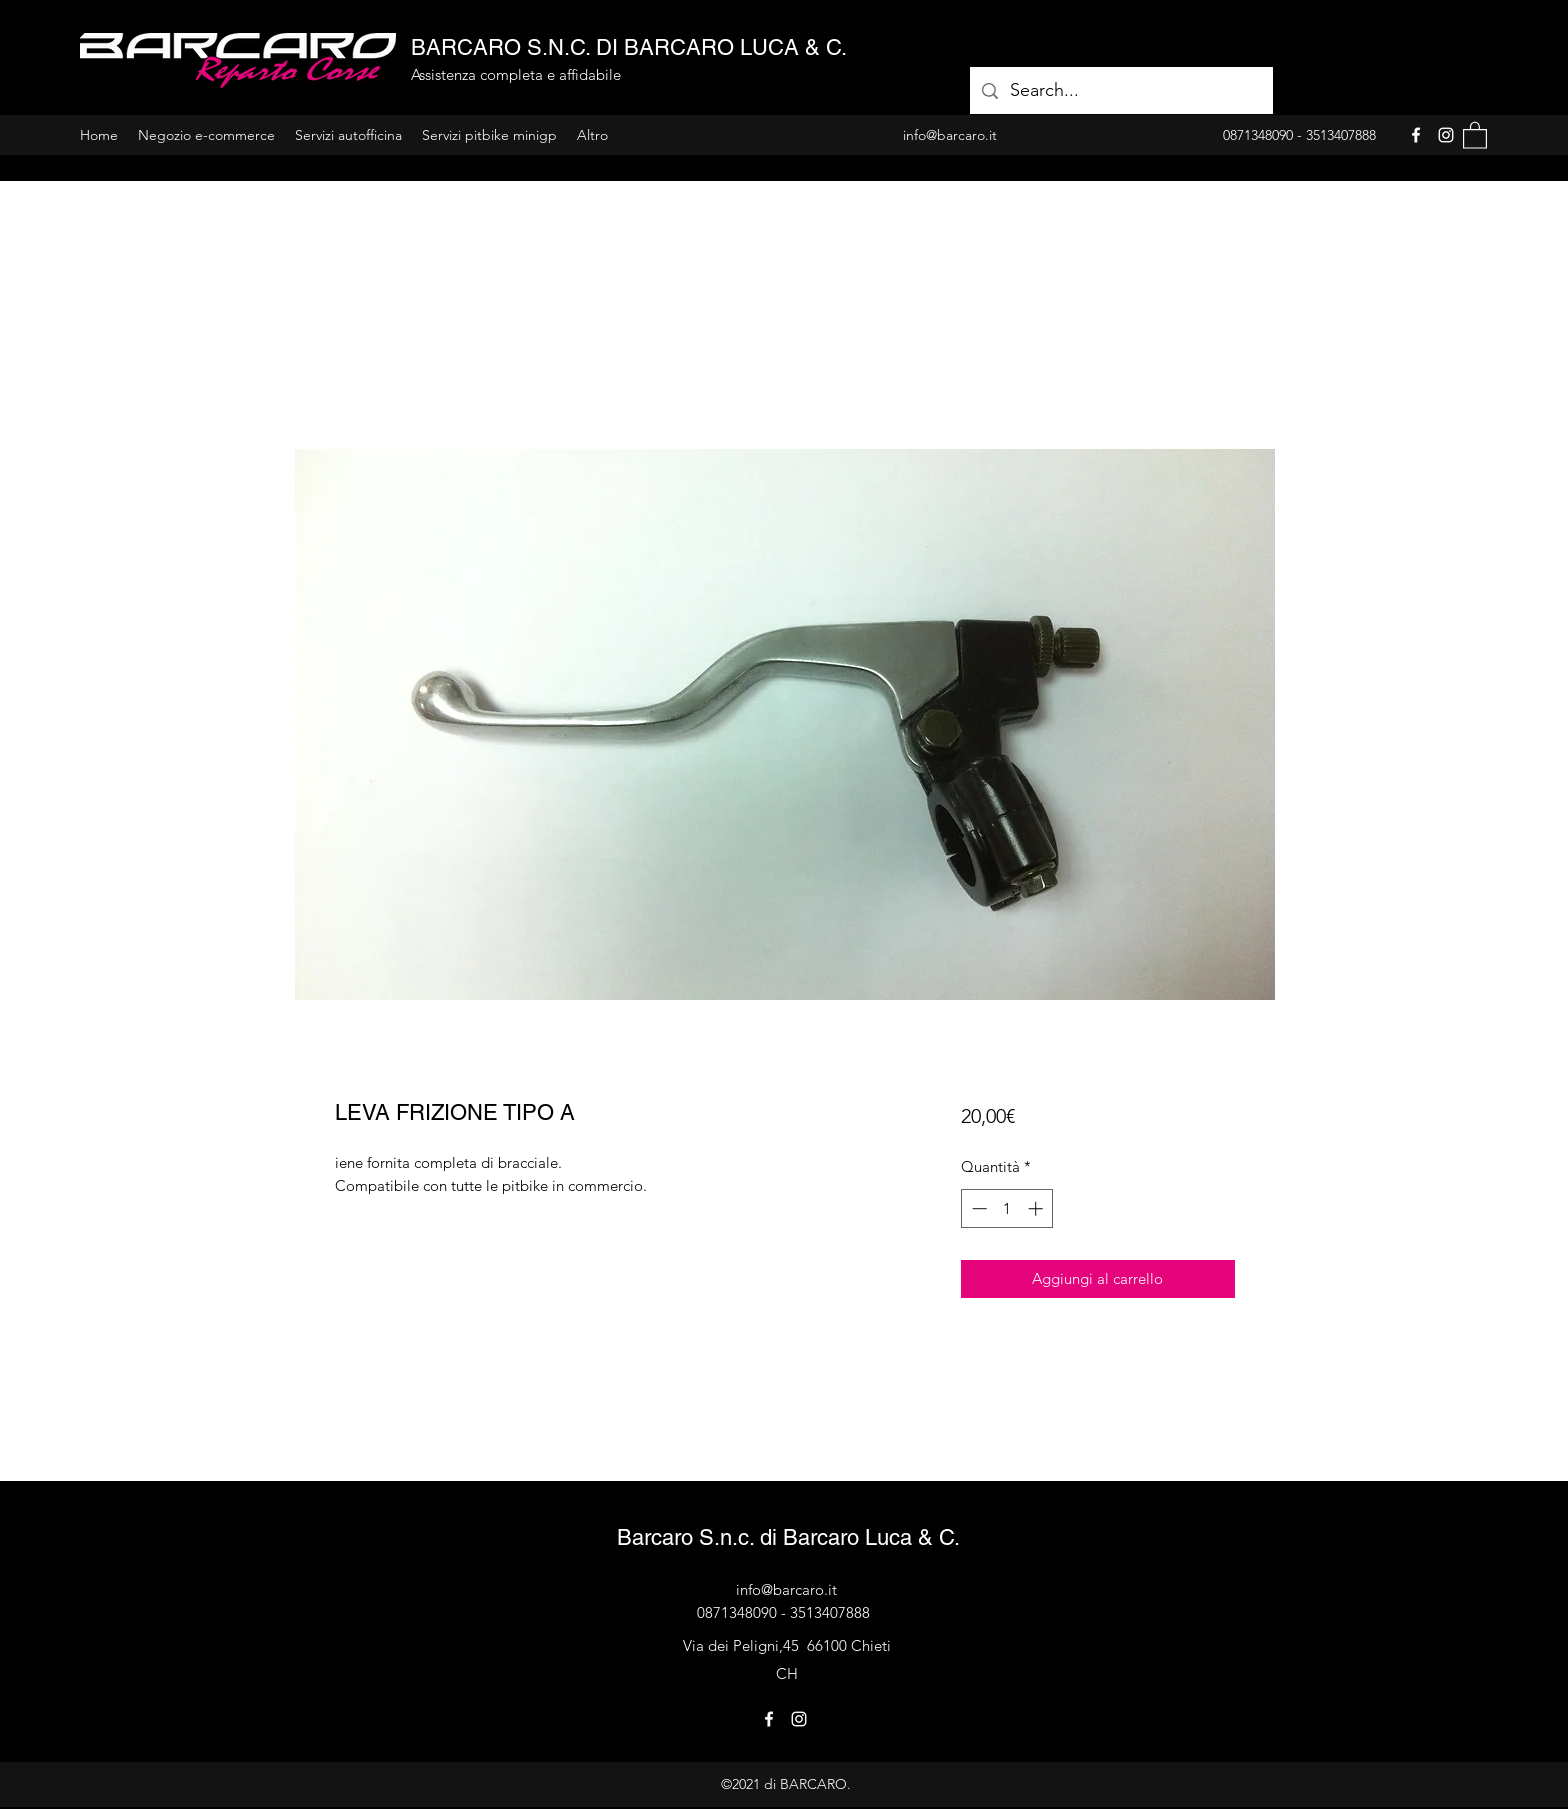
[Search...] (1120, 91)
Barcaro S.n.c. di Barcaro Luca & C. (788, 1537)
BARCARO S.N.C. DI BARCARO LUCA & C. (629, 47)
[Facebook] (1416, 135)
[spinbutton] (1007, 1208)
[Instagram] (1446, 135)
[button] (1475, 134)
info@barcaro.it (786, 1589)
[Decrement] (977, 1208)
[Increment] (1037, 1208)
